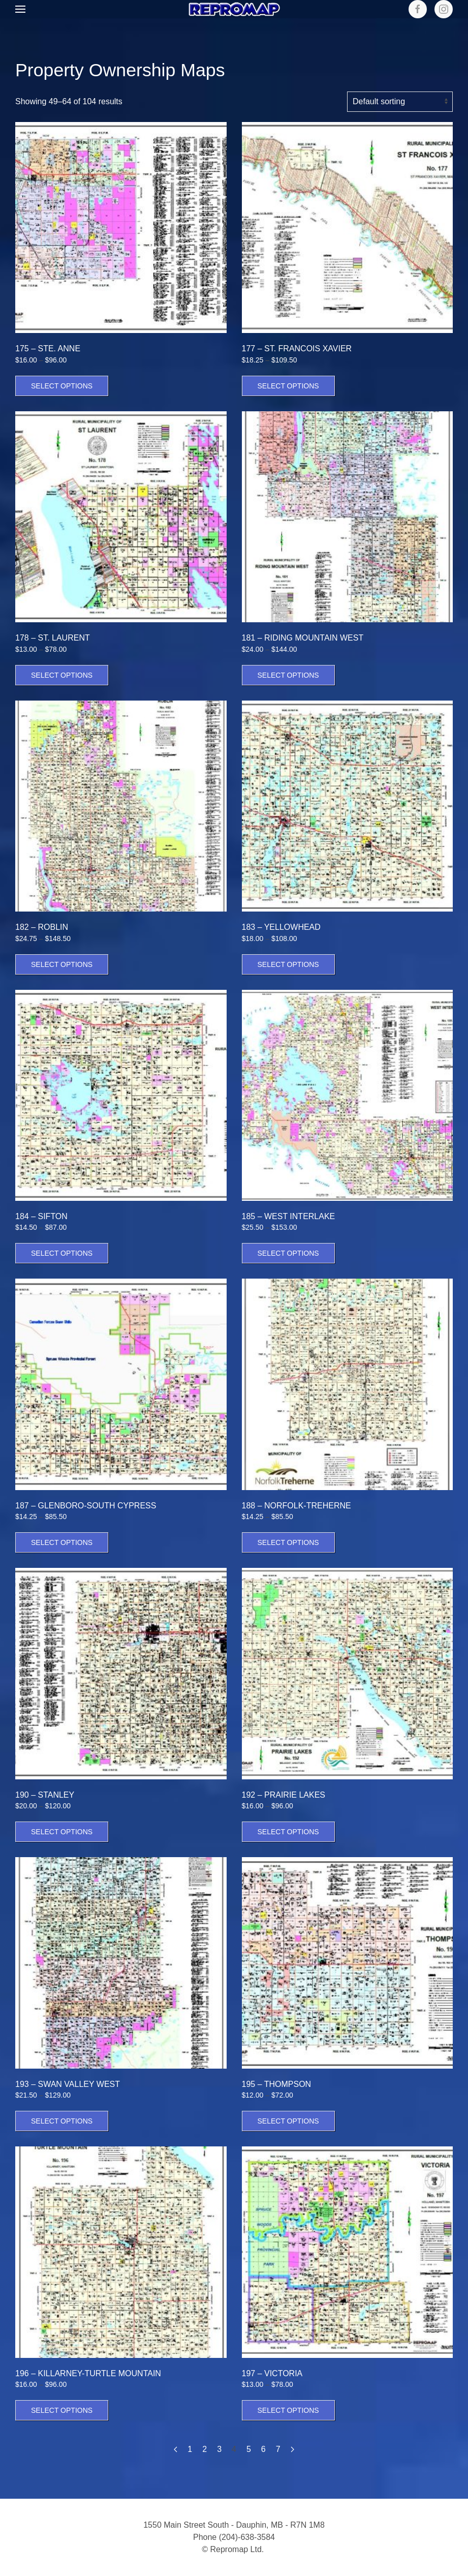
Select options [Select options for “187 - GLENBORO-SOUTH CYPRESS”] (61, 1542)
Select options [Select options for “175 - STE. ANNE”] (61, 386)
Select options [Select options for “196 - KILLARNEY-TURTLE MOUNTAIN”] (61, 2410)
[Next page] (292, 2449)
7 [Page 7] (278, 2449)
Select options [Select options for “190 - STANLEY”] (61, 1832)
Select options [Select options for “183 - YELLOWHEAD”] (288, 964)
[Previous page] (175, 2449)
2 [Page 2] (204, 2449)
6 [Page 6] (263, 2449)
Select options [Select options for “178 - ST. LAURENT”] (61, 675)
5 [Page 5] (248, 2449)
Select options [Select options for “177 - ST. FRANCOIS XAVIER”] (288, 386)
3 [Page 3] (219, 2449)
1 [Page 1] (190, 2449)
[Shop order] (400, 102)
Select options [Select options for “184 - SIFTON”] (61, 1253)
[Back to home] (234, 9)
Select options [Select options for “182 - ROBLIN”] (61, 964)
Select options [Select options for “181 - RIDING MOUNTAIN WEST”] (288, 675)
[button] (20, 9)
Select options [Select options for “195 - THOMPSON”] (288, 2121)
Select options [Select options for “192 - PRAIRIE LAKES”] (288, 1832)
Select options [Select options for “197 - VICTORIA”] (288, 2410)
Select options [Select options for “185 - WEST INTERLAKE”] (288, 1253)
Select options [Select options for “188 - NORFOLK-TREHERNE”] (288, 1542)
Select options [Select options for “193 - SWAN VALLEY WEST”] (61, 2121)
